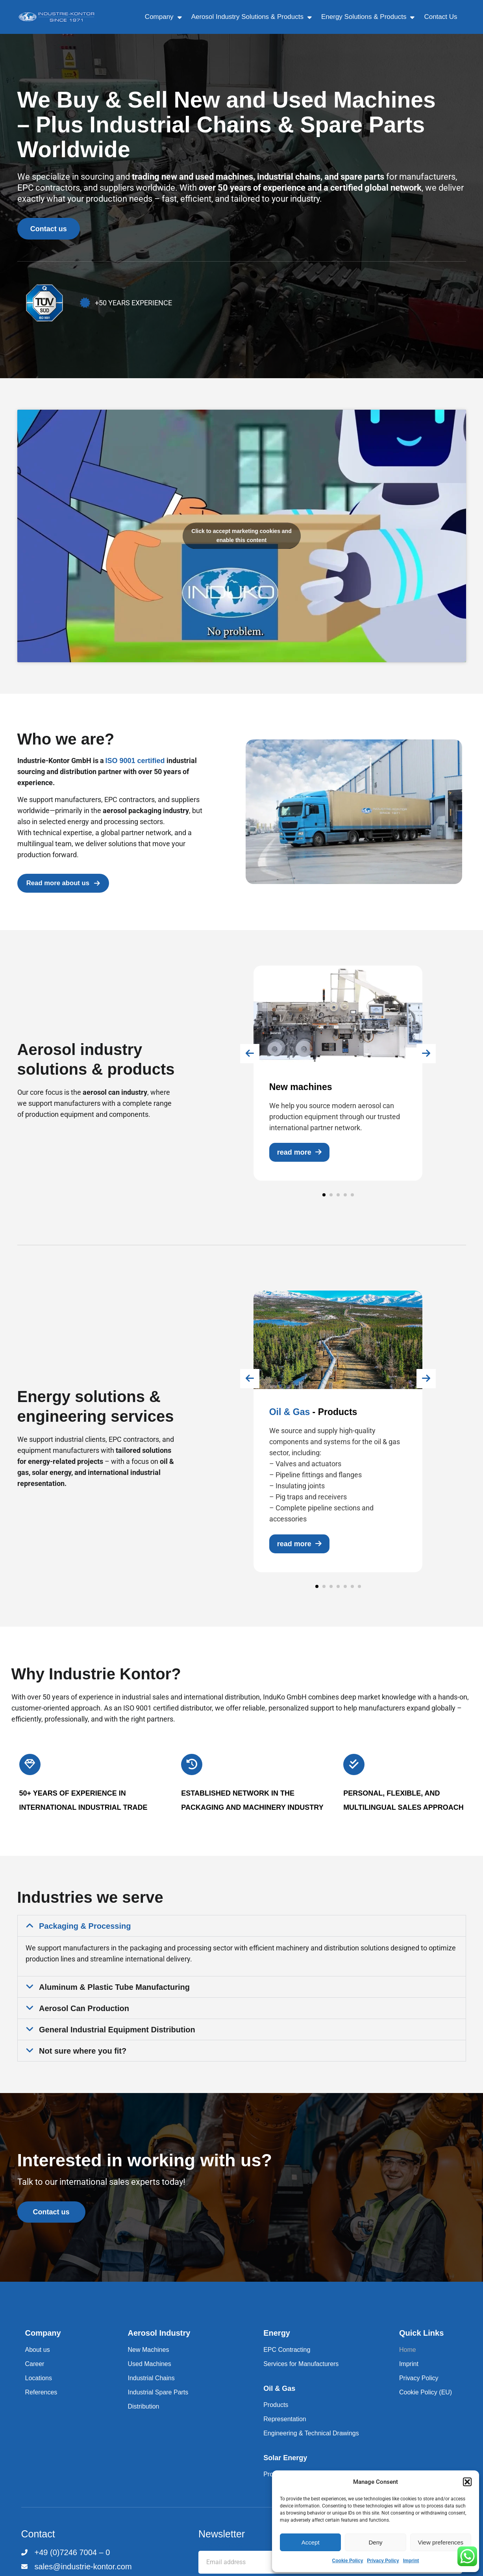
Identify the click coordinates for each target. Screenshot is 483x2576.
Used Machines (149, 2374)
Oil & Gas (279, 2399)
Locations (38, 2388)
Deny (375, 2542)
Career (34, 2374)
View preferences (441, 2542)
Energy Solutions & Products (368, 17)
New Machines (148, 2360)
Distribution (143, 2417)
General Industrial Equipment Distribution (117, 2035)
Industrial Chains (151, 2388)
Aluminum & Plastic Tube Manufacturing (114, 1992)
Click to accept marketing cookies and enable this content (241, 540)
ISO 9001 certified (135, 766)
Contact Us (440, 16)
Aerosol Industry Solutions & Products (251, 17)
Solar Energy (285, 2468)
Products (275, 2415)
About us (37, 2360)
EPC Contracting (286, 2360)
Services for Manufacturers (301, 2374)
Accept (311, 2542)
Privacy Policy (383, 2560)
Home (407, 2360)
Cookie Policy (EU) (425, 2403)
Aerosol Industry (159, 2343)
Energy (276, 2343)
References (41, 2403)
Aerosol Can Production (84, 2014)
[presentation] (223, 1066)
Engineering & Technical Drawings (311, 2443)
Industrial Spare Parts (158, 2403)
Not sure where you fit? (82, 2056)
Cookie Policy (347, 2560)
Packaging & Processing (85, 1931)
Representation (284, 2429)
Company (163, 17)
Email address (220, 2555)
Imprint (411, 2560)
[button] (467, 2482)
